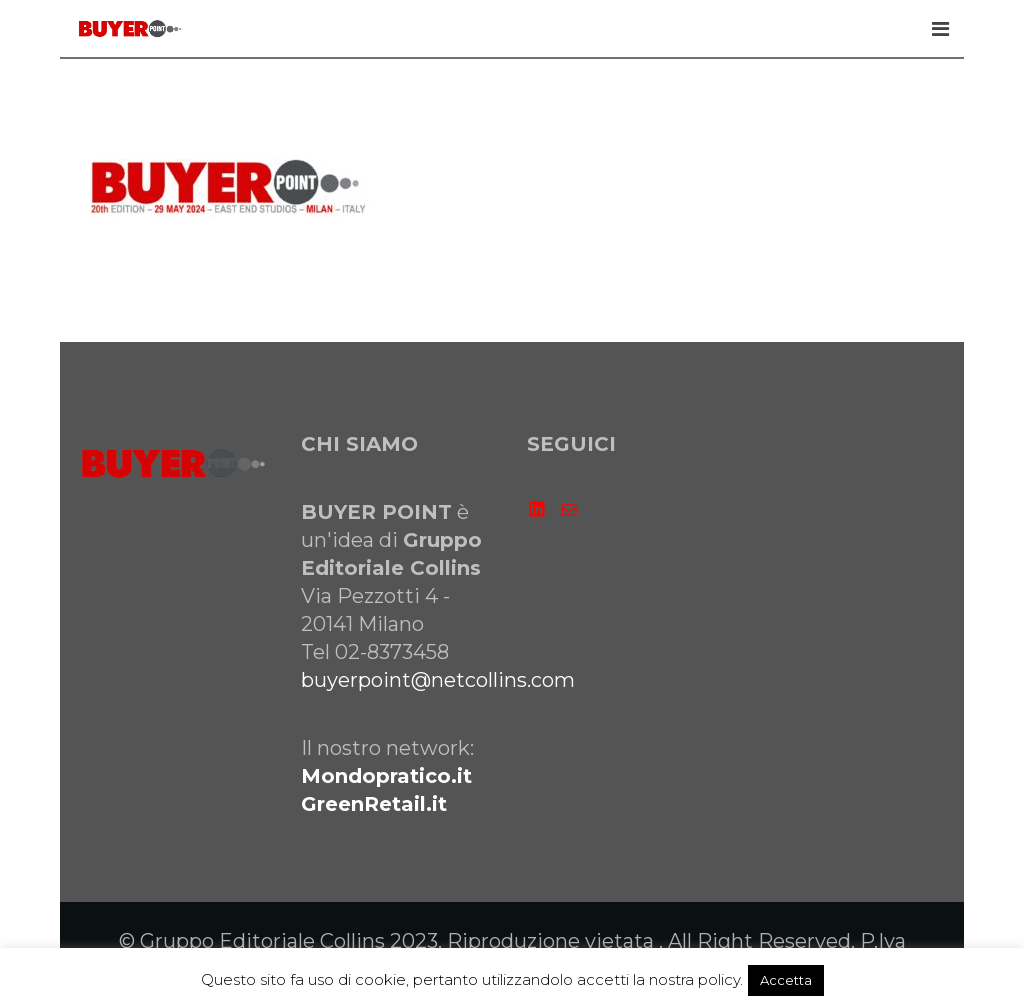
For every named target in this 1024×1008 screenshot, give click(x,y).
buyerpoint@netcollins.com (438, 680)
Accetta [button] (786, 980)
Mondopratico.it (386, 776)
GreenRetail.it (374, 804)
